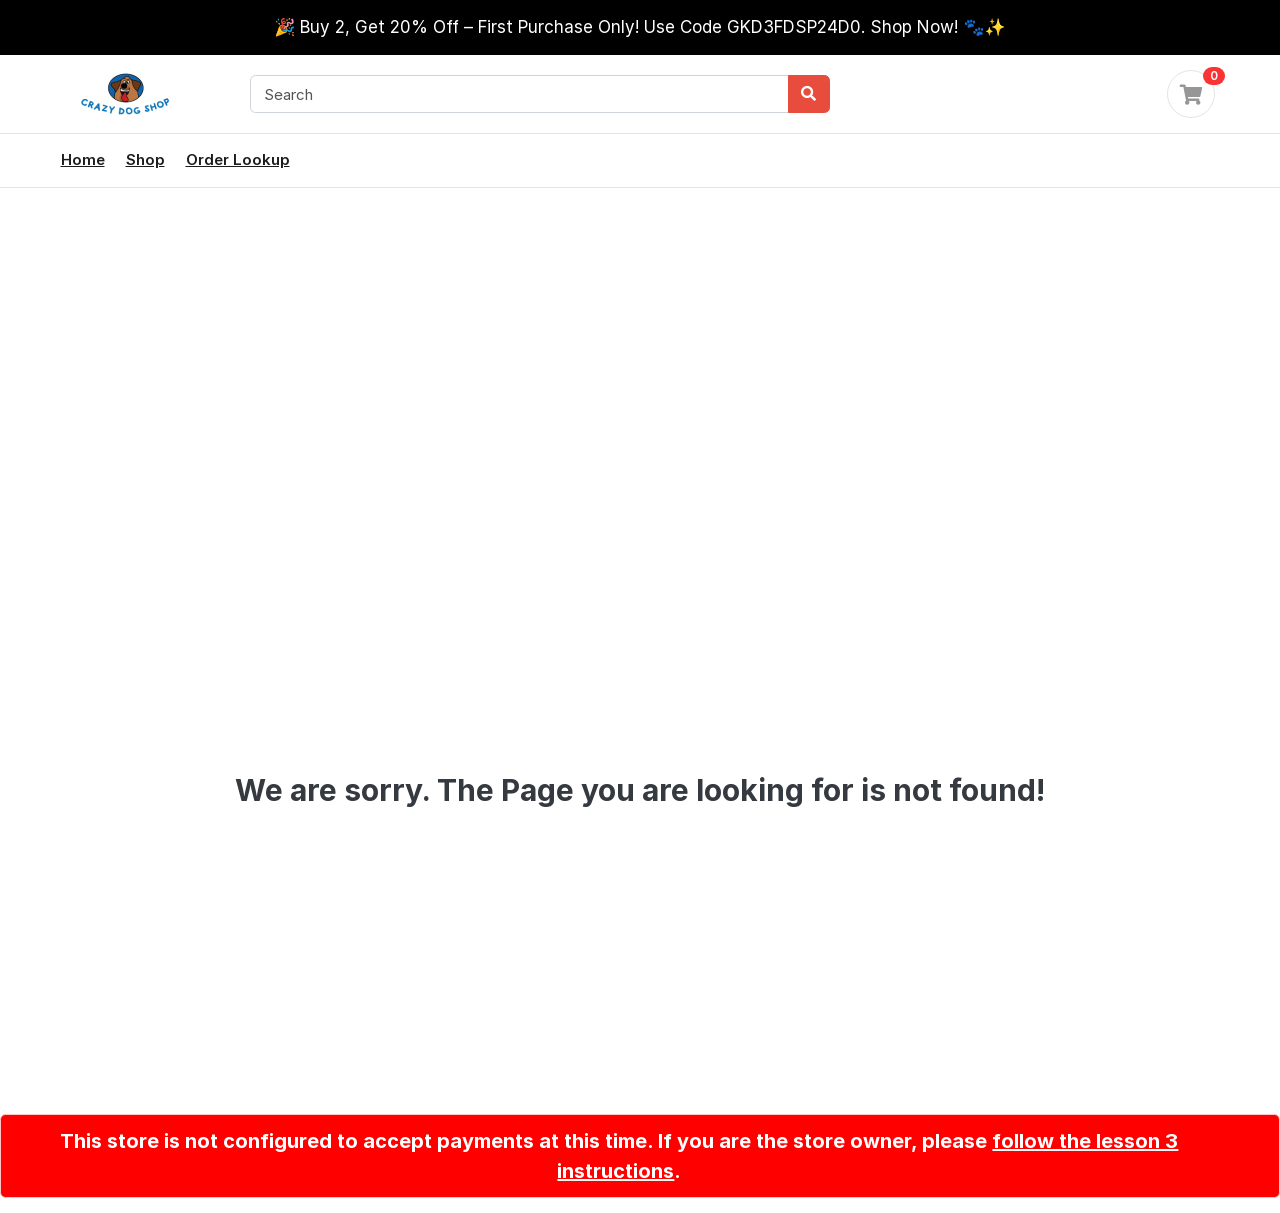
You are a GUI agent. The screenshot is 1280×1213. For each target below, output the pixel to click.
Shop (145, 159)
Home (83, 159)
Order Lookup (238, 159)
